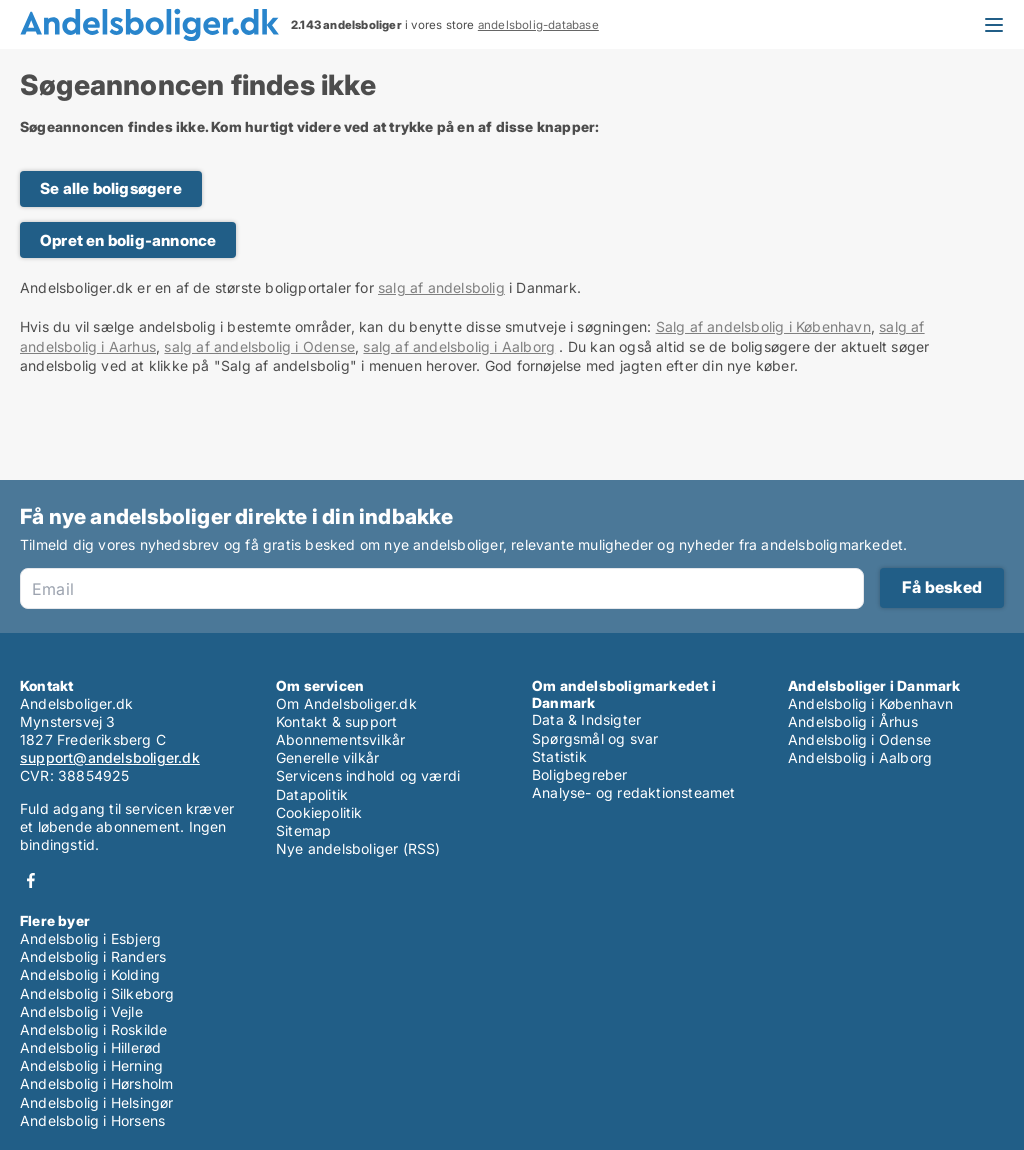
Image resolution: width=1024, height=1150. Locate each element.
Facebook (31, 880)
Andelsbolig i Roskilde (93, 1029)
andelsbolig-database (538, 25)
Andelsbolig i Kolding (90, 974)
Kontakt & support (336, 721)
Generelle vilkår (327, 757)
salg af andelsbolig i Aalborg (459, 346)
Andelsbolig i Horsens (92, 1120)
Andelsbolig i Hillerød (90, 1047)
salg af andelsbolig (441, 287)
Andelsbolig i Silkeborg (97, 993)
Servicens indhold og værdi (368, 775)
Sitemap (303, 830)
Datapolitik (312, 794)
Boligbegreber (580, 774)
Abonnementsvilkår (340, 739)
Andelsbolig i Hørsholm (96, 1083)
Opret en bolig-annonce (128, 240)
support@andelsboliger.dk (110, 757)
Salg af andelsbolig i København (763, 326)
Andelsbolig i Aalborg (860, 757)
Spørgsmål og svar (595, 738)
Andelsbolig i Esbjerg (90, 938)
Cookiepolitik (319, 812)
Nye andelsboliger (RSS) (358, 848)
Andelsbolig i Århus (853, 721)
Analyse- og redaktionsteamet (634, 792)
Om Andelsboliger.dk (346, 703)
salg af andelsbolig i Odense (259, 346)
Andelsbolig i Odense (859, 739)
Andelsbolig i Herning (91, 1065)
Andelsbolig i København (871, 703)
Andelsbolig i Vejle (81, 1011)
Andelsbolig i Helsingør (97, 1102)
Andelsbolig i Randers (93, 956)
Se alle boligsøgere (111, 188)
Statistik (559, 756)
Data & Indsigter (586, 719)
